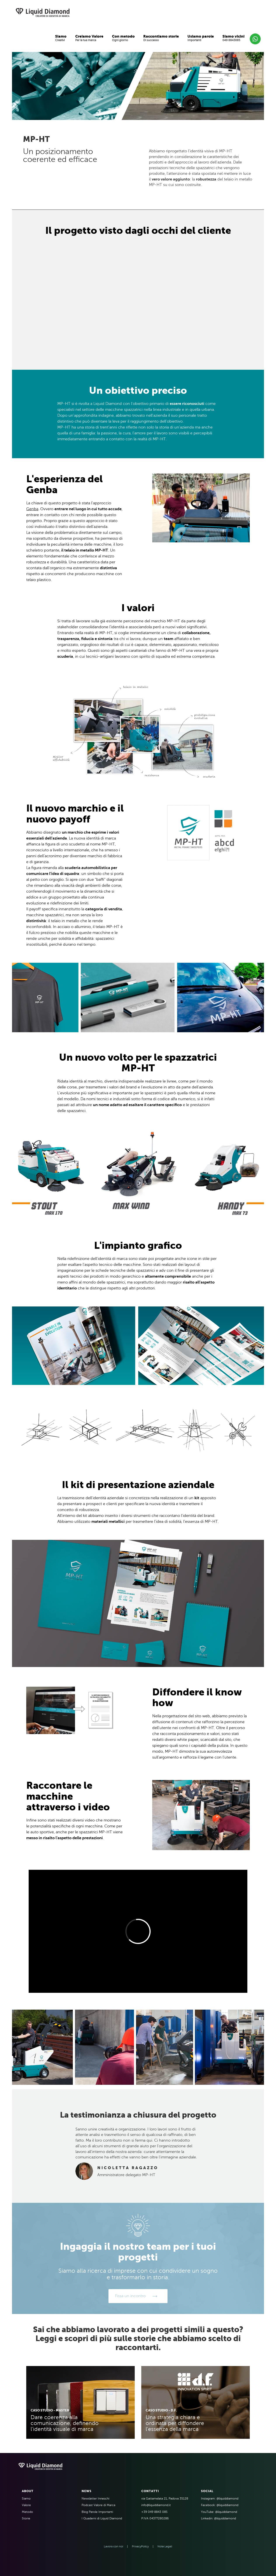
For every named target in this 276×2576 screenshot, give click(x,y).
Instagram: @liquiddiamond (219, 2498)
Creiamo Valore (89, 36)
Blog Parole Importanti (97, 2512)
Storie (26, 2518)
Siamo (60, 36)
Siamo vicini (233, 36)
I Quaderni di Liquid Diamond (102, 2518)
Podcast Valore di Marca (98, 2505)
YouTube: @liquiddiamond (219, 2512)
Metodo (27, 2512)
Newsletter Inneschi (95, 2498)
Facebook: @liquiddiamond (219, 2505)
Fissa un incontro (137, 2296)
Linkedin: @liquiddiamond (218, 2518)
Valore (26, 2505)
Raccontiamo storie (161, 36)
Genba (32, 509)
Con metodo (123, 36)
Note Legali (164, 2546)
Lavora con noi (113, 2546)
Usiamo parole (200, 36)
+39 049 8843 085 (154, 2512)
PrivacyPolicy (140, 2546)
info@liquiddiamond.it (156, 2505)
